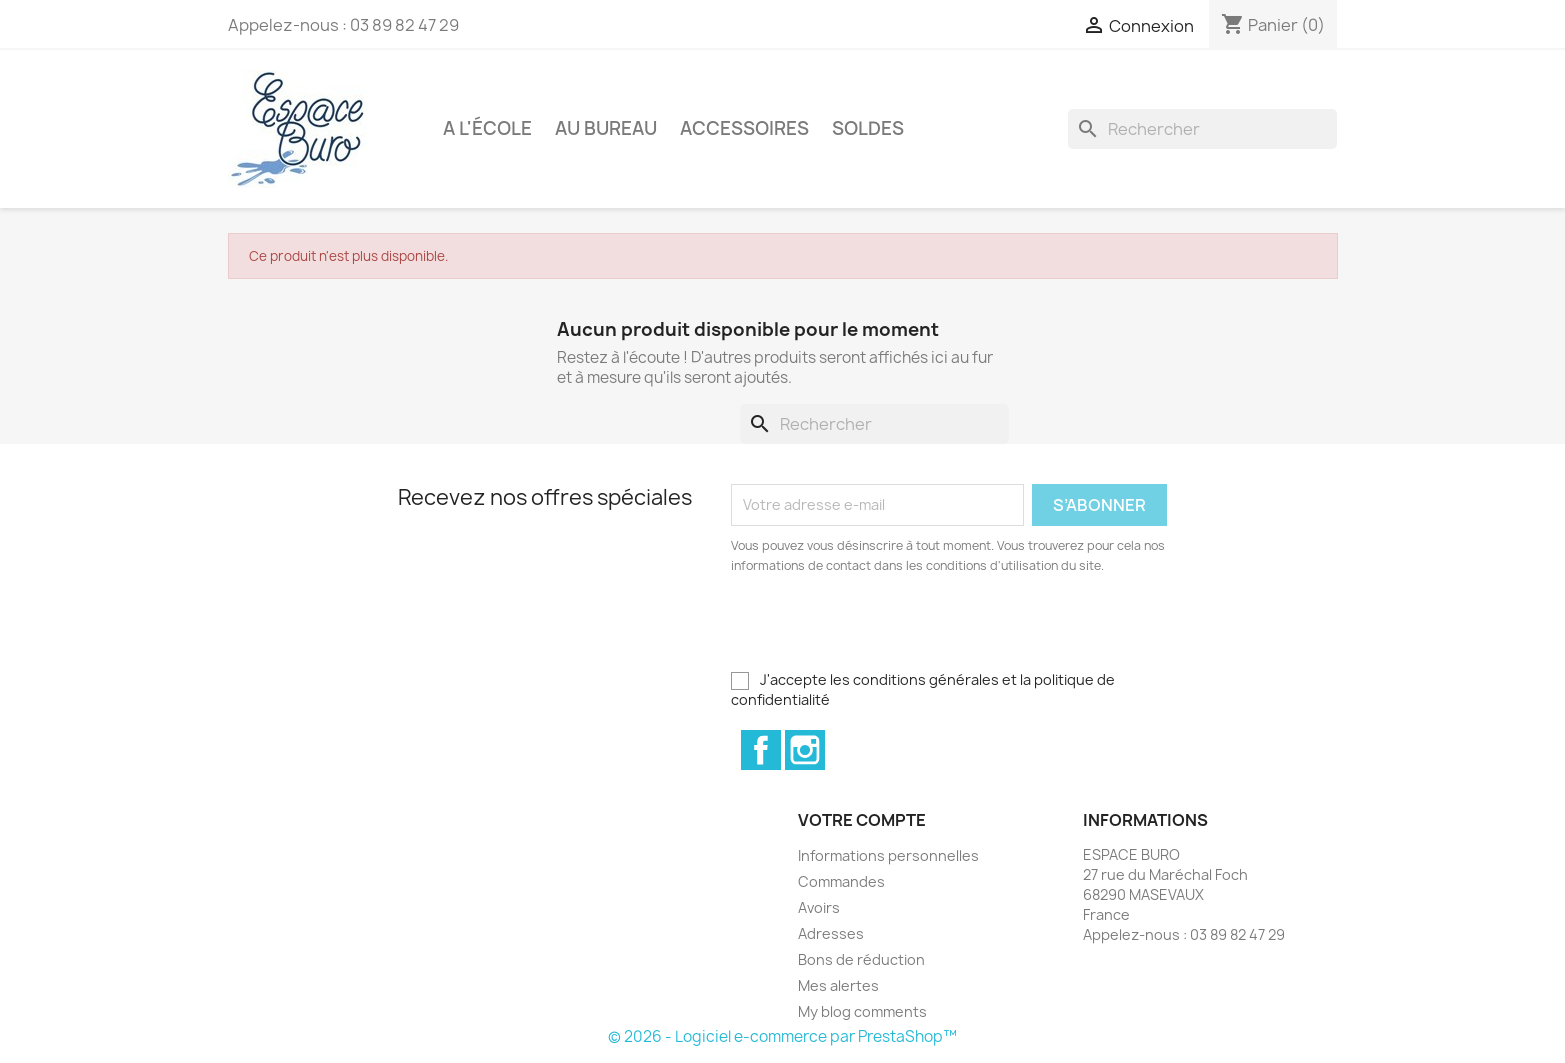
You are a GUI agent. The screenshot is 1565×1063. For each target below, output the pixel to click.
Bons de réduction (861, 959)
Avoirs (819, 907)
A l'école (487, 128)
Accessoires (744, 128)
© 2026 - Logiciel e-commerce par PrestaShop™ (782, 1036)
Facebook (761, 750)
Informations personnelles (888, 855)
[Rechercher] (1202, 129)
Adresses (831, 933)
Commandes (841, 881)
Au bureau (606, 128)
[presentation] (898, 631)
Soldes (868, 128)
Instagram (805, 750)
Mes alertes (838, 985)
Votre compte (862, 820)
